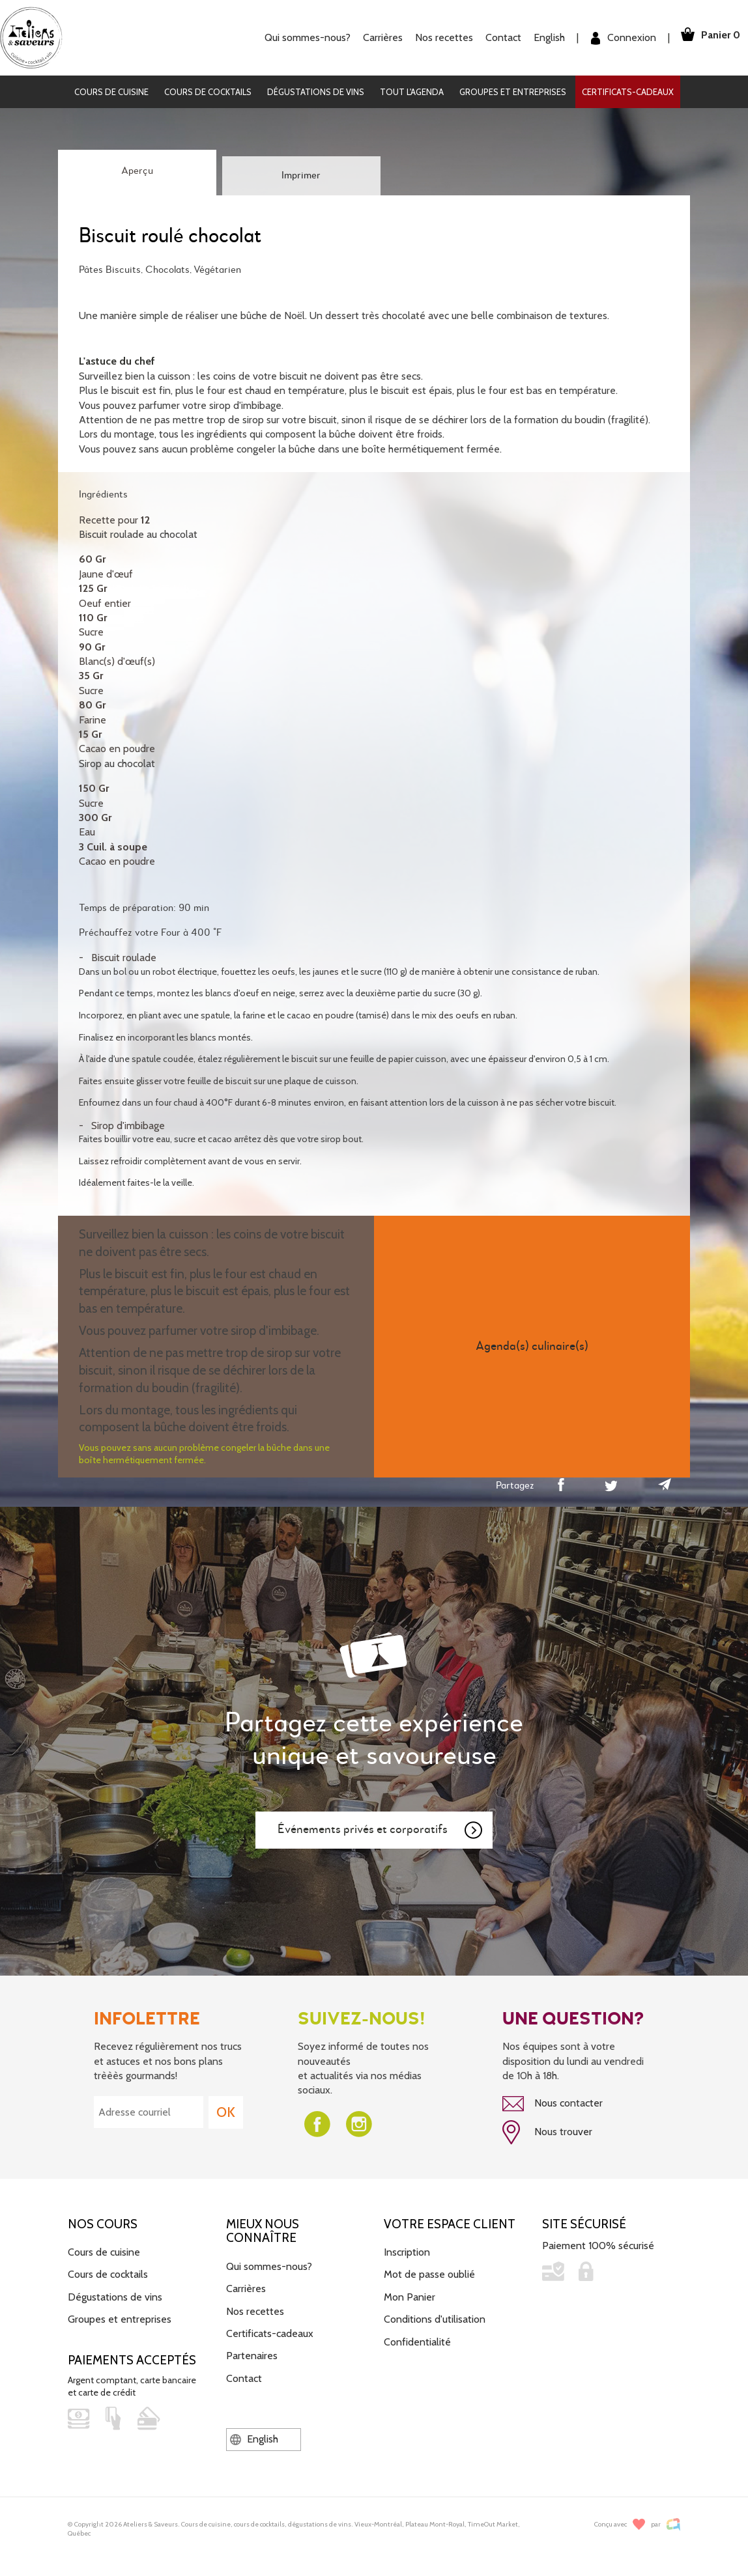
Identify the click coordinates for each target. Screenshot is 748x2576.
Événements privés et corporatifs (380, 1830)
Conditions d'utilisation (434, 2316)
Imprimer (301, 176)
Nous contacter (552, 2104)
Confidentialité (417, 2338)
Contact (495, 37)
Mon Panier (409, 2294)
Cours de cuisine (111, 92)
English (541, 37)
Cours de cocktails (208, 92)
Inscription (407, 2249)
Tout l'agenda (412, 92)
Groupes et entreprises (512, 92)
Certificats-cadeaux (628, 92)
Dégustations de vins (315, 92)
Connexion (615, 38)
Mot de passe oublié (429, 2271)
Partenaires (252, 2353)
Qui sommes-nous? (300, 37)
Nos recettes (436, 37)
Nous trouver (547, 2130)
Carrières (375, 37)
